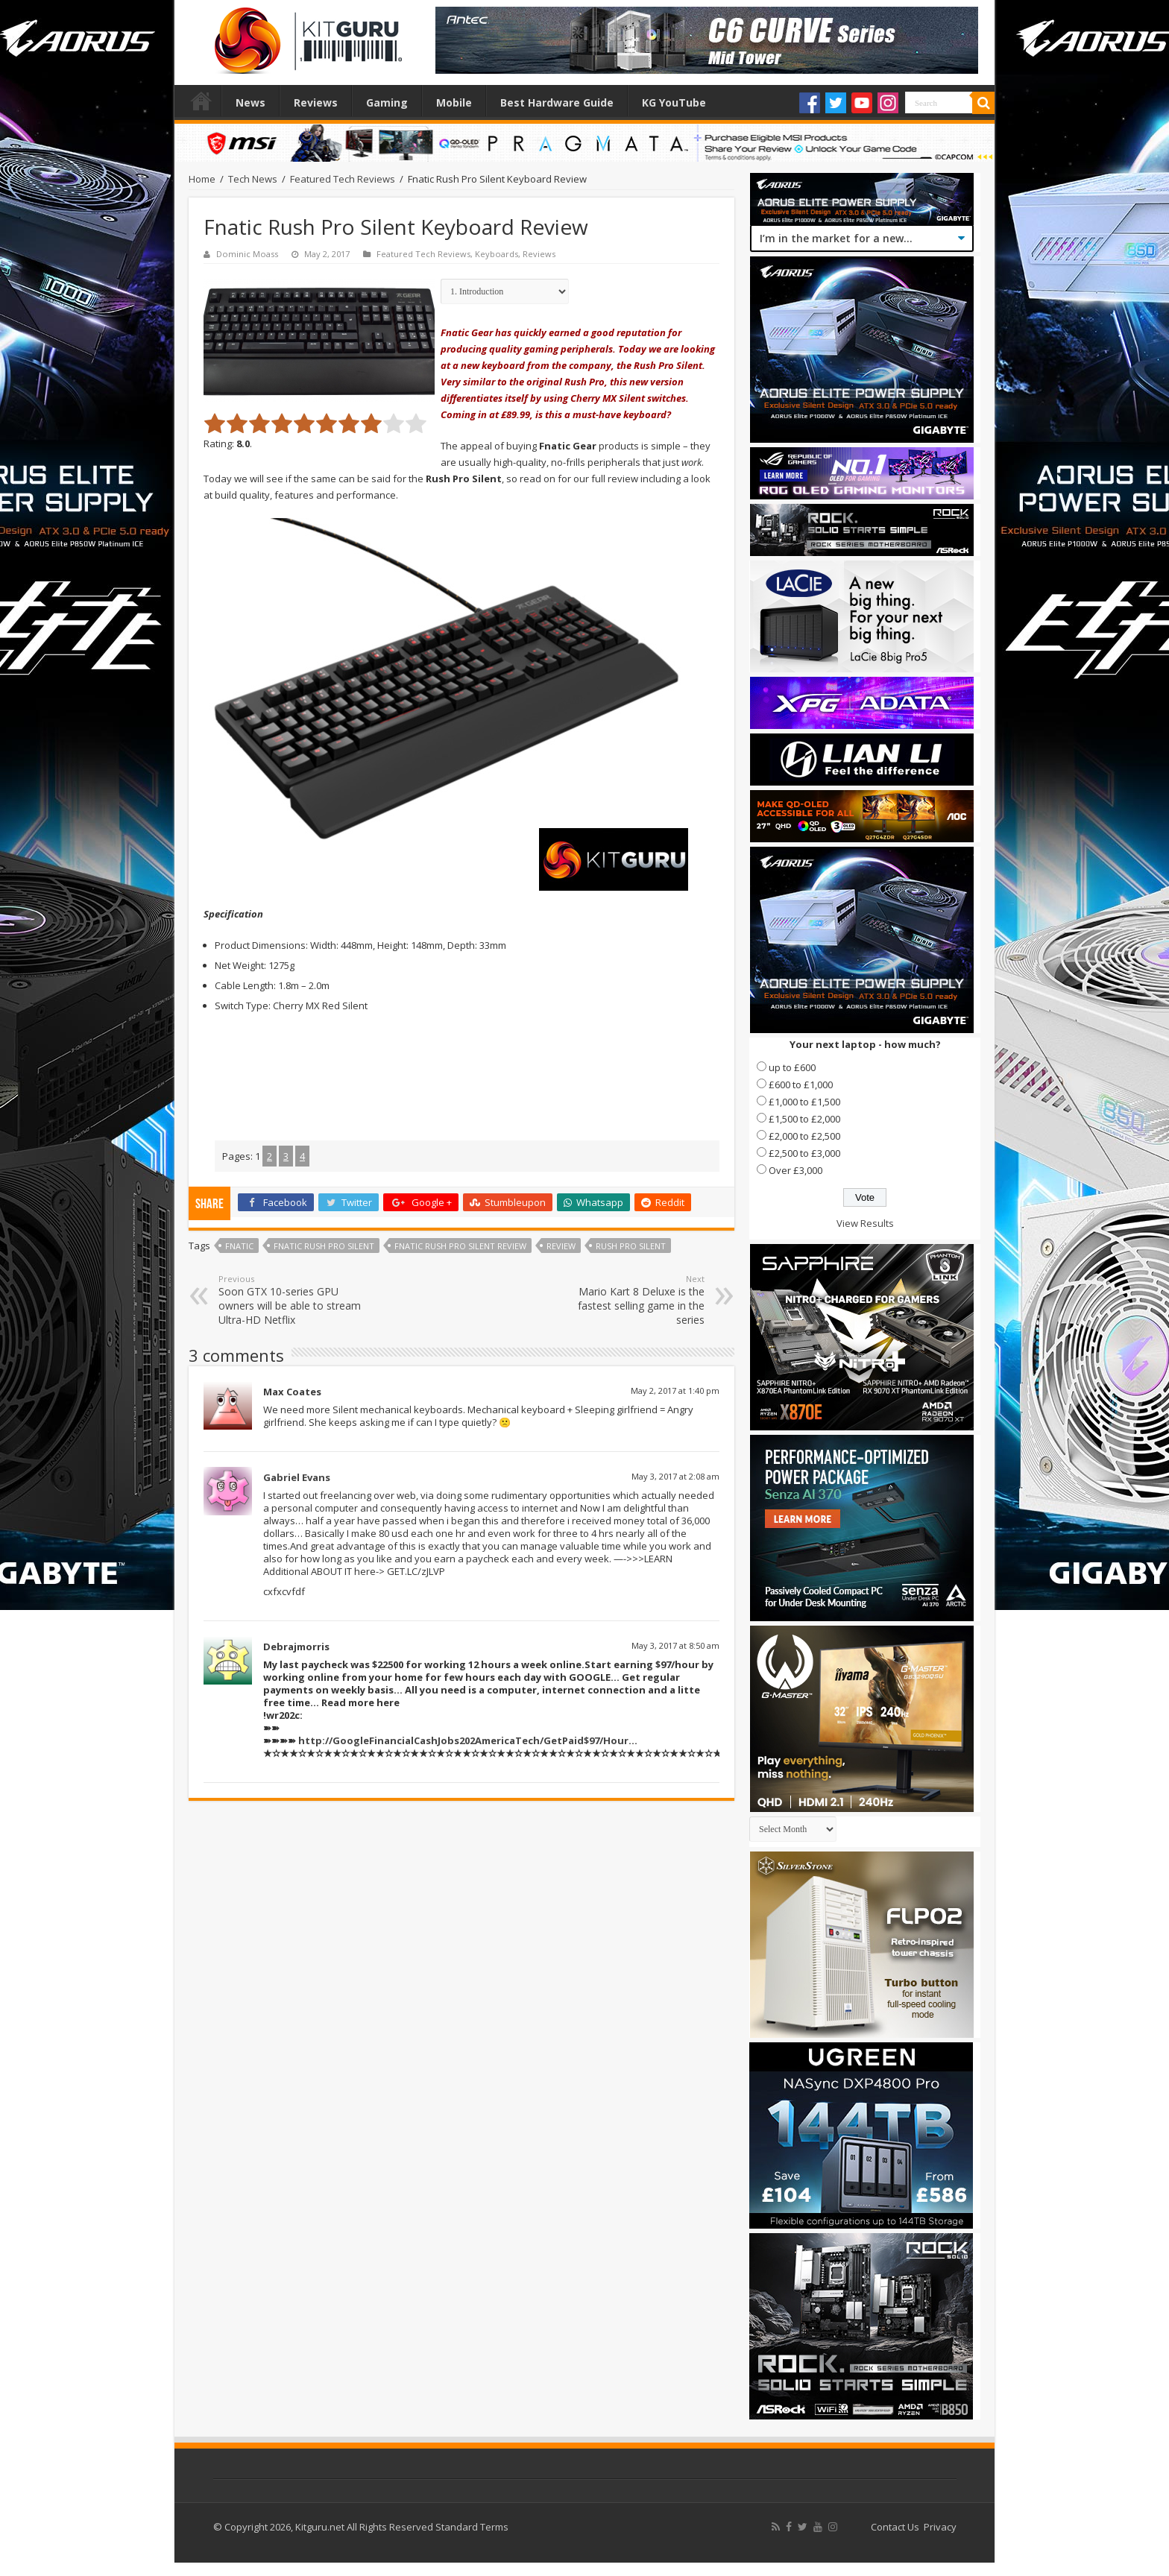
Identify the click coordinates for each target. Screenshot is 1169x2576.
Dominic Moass (247, 253)
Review (561, 1245)
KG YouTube (674, 102)
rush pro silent (631, 1245)
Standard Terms (471, 2527)
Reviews (316, 102)
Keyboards (496, 253)
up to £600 (792, 1067)
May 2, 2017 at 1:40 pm (675, 1390)
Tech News (252, 179)
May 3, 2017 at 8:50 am (675, 1645)
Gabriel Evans (296, 1477)
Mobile (454, 102)
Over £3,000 (795, 1170)
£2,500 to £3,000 (804, 1153)
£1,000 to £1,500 (804, 1101)
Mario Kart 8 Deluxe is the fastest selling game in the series (628, 1300)
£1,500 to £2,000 (804, 1119)
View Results (865, 1223)
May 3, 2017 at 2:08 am (675, 1476)
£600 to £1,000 (801, 1084)
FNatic (239, 1245)
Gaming (387, 102)
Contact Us (895, 2527)
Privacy (940, 2527)
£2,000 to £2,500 (804, 1136)
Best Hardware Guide (557, 102)
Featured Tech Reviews (342, 179)
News (250, 102)
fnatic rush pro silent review (460, 1245)
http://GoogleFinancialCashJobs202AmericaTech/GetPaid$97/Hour (463, 1740)
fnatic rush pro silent (324, 1245)
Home (201, 100)
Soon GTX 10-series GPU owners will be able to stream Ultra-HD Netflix (294, 1300)
